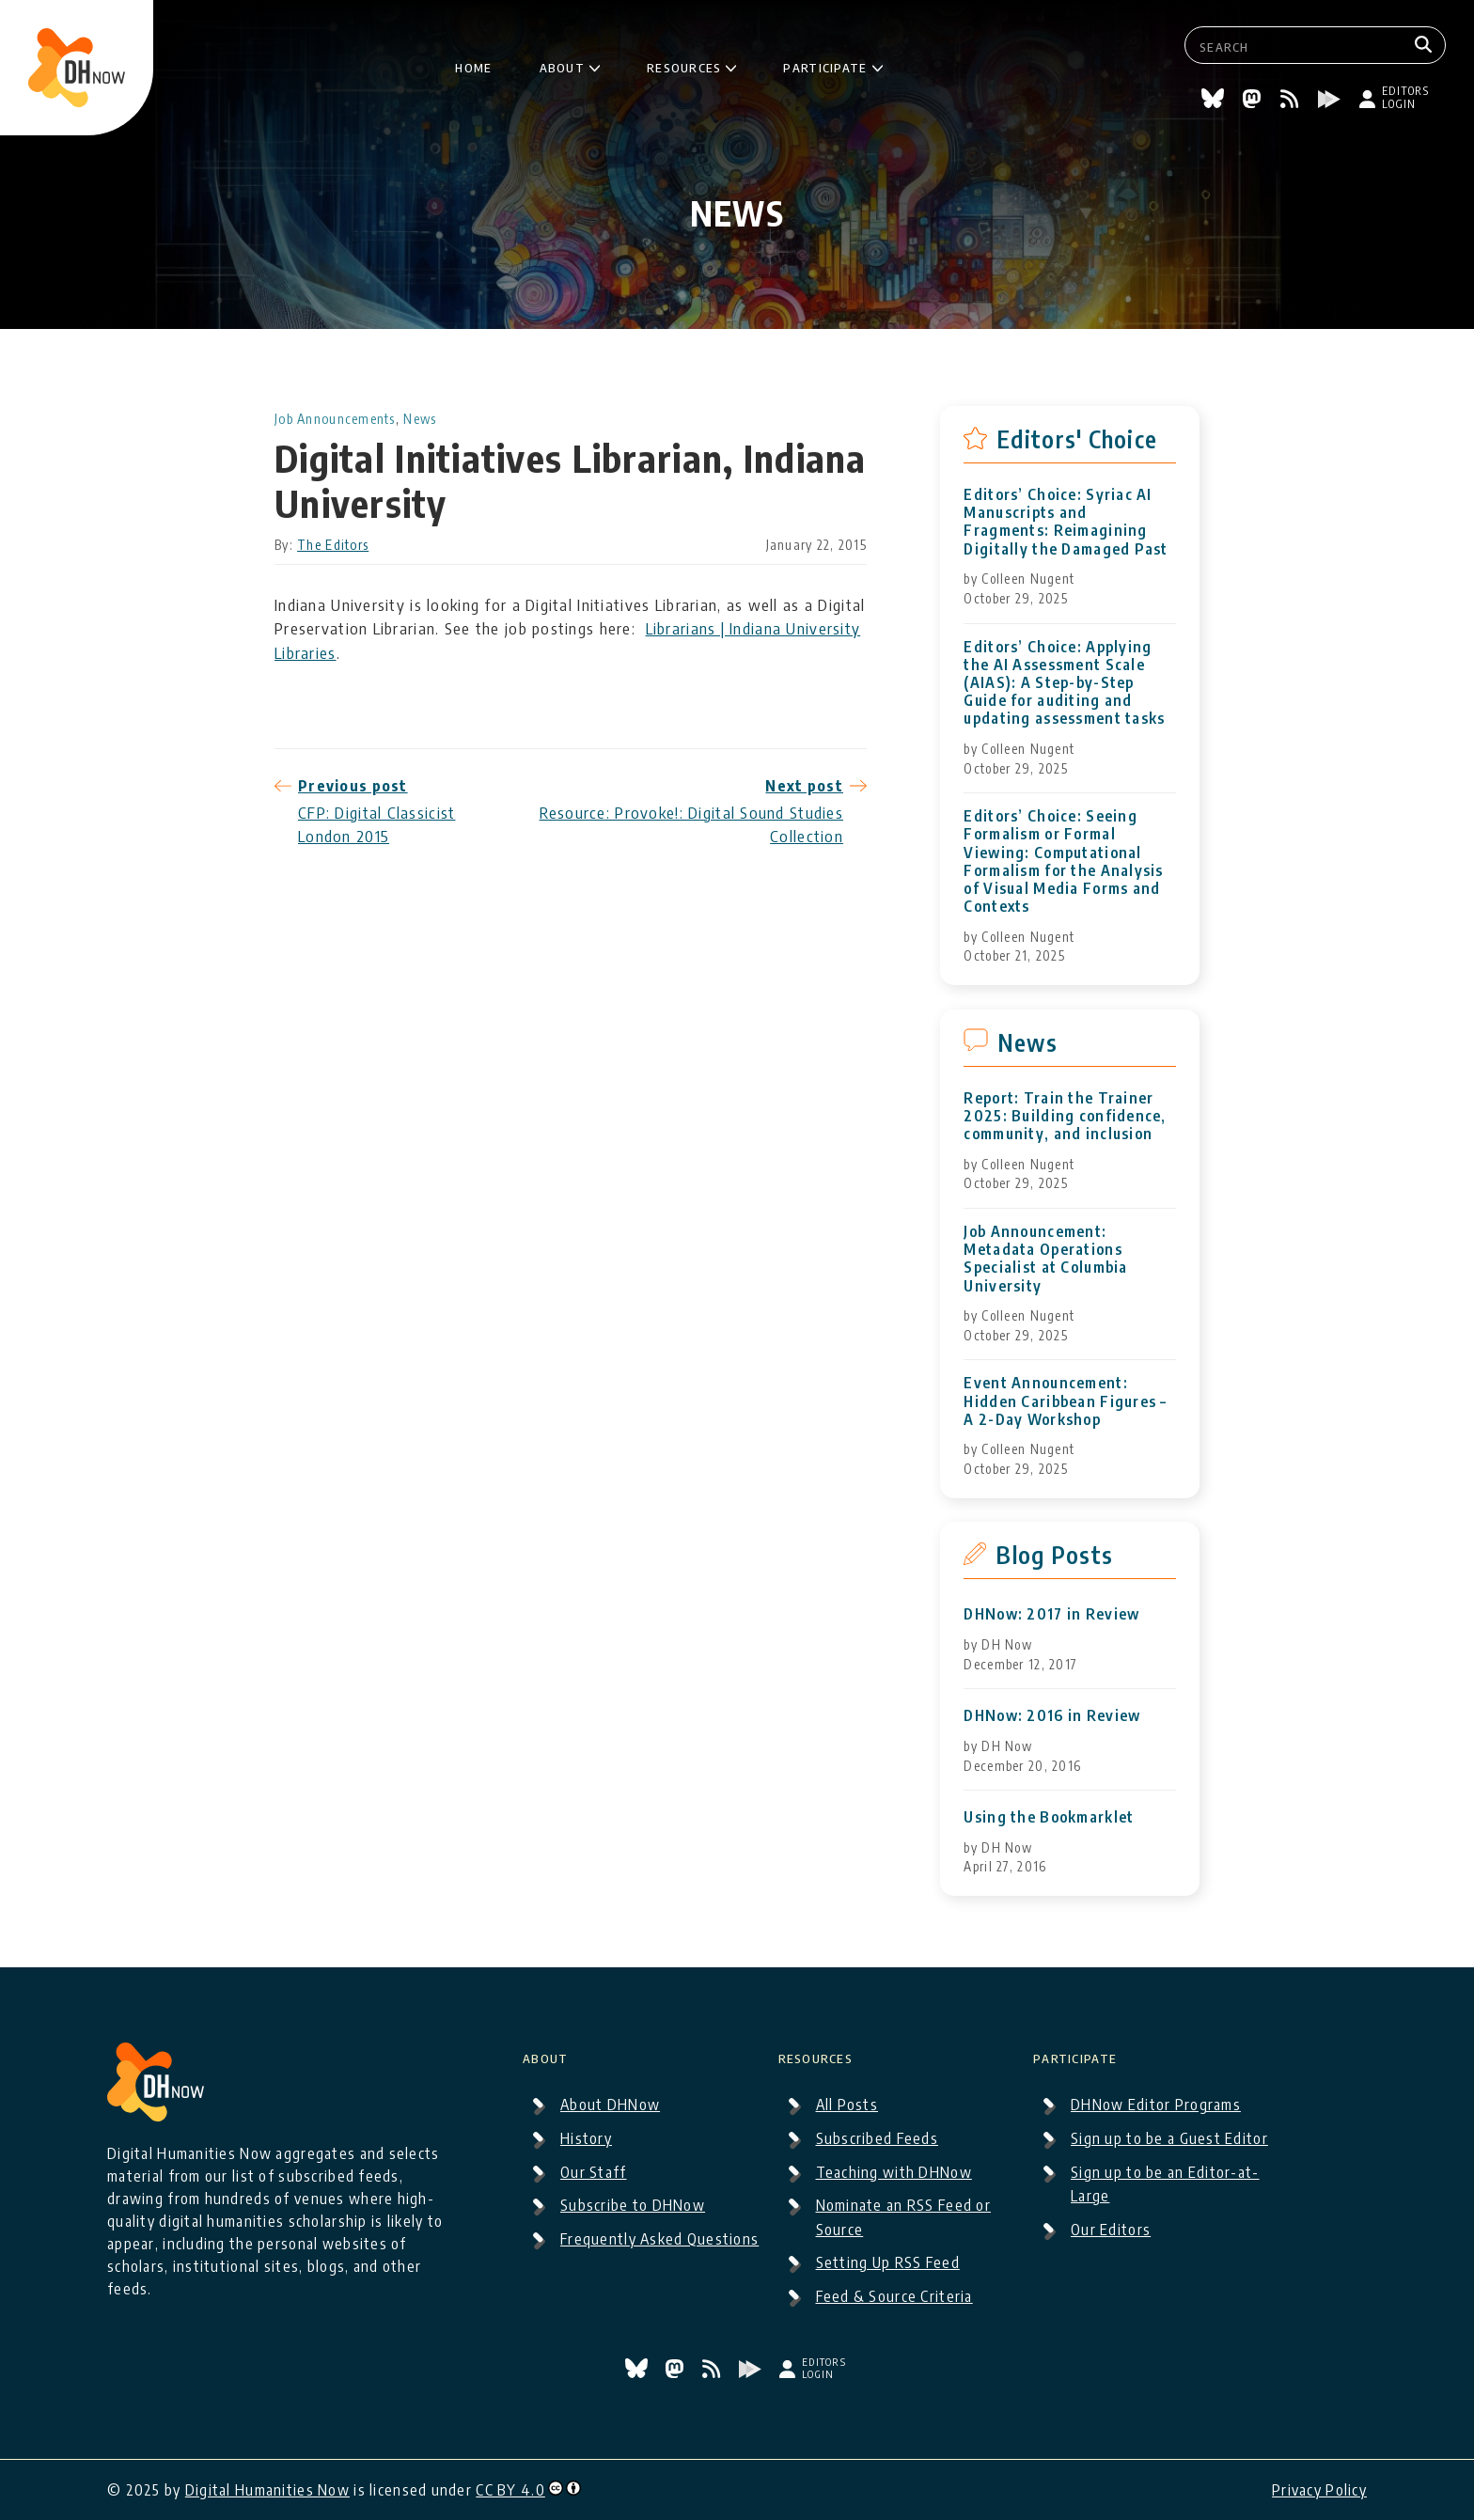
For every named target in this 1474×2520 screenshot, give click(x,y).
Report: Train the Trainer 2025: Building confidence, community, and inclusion (1065, 1116)
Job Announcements (335, 419)
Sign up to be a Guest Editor (1169, 2138)
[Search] (1425, 45)
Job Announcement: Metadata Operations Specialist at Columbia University (1045, 1259)
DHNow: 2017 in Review (1051, 1614)
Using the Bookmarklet (1049, 1817)
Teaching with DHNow (894, 2172)
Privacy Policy (1319, 2490)
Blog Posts (1054, 1555)
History (586, 2138)
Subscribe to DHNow (632, 2205)
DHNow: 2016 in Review (1052, 1716)
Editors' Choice (1076, 439)
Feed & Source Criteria (894, 2296)
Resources (684, 65)
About (562, 65)
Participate (825, 65)
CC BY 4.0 (510, 2490)
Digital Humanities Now (267, 2490)
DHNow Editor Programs (1156, 2104)
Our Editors (1111, 2229)
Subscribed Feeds (877, 2138)
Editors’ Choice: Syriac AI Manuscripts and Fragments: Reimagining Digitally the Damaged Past (1066, 522)
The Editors (332, 545)
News (419, 419)
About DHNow (610, 2104)
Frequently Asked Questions (659, 2239)
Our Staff (593, 2172)
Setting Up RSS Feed (888, 2262)
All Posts (847, 2104)
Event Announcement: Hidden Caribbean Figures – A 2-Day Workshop (1065, 1401)
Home (473, 65)
